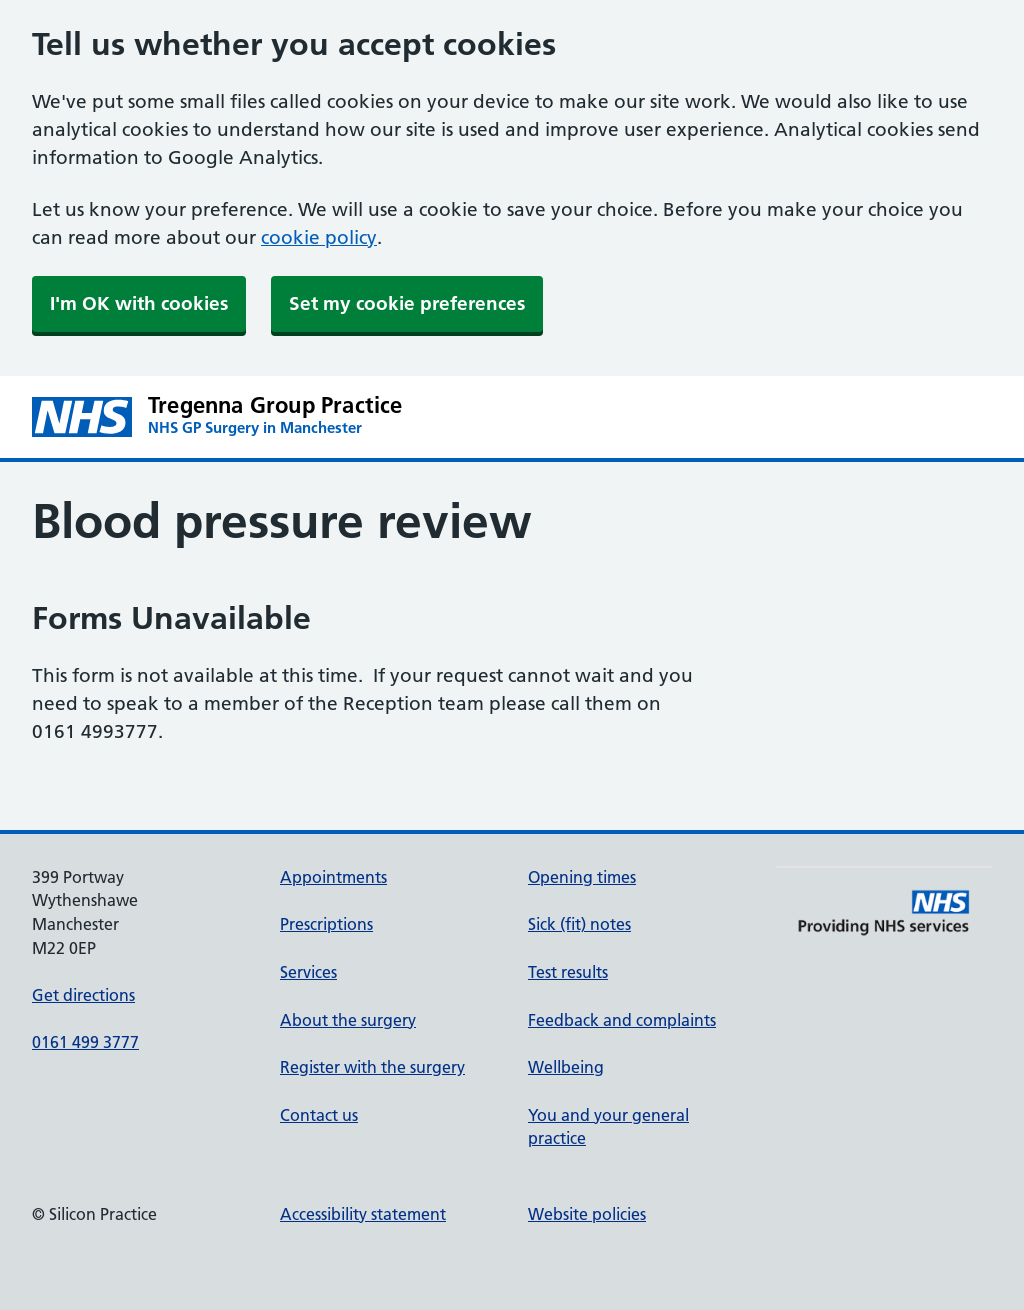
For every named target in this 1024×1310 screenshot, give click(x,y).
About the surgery (348, 1020)
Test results (568, 972)
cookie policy (319, 237)
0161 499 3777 (85, 1042)
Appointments (333, 877)
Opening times (582, 877)
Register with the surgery (372, 1067)
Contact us (319, 1115)
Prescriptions (326, 924)
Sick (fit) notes (579, 924)
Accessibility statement (363, 1214)
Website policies (587, 1214)
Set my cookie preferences (407, 303)
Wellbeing (566, 1067)
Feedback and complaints (622, 1020)
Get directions (83, 995)
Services (308, 972)
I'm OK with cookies (139, 303)
